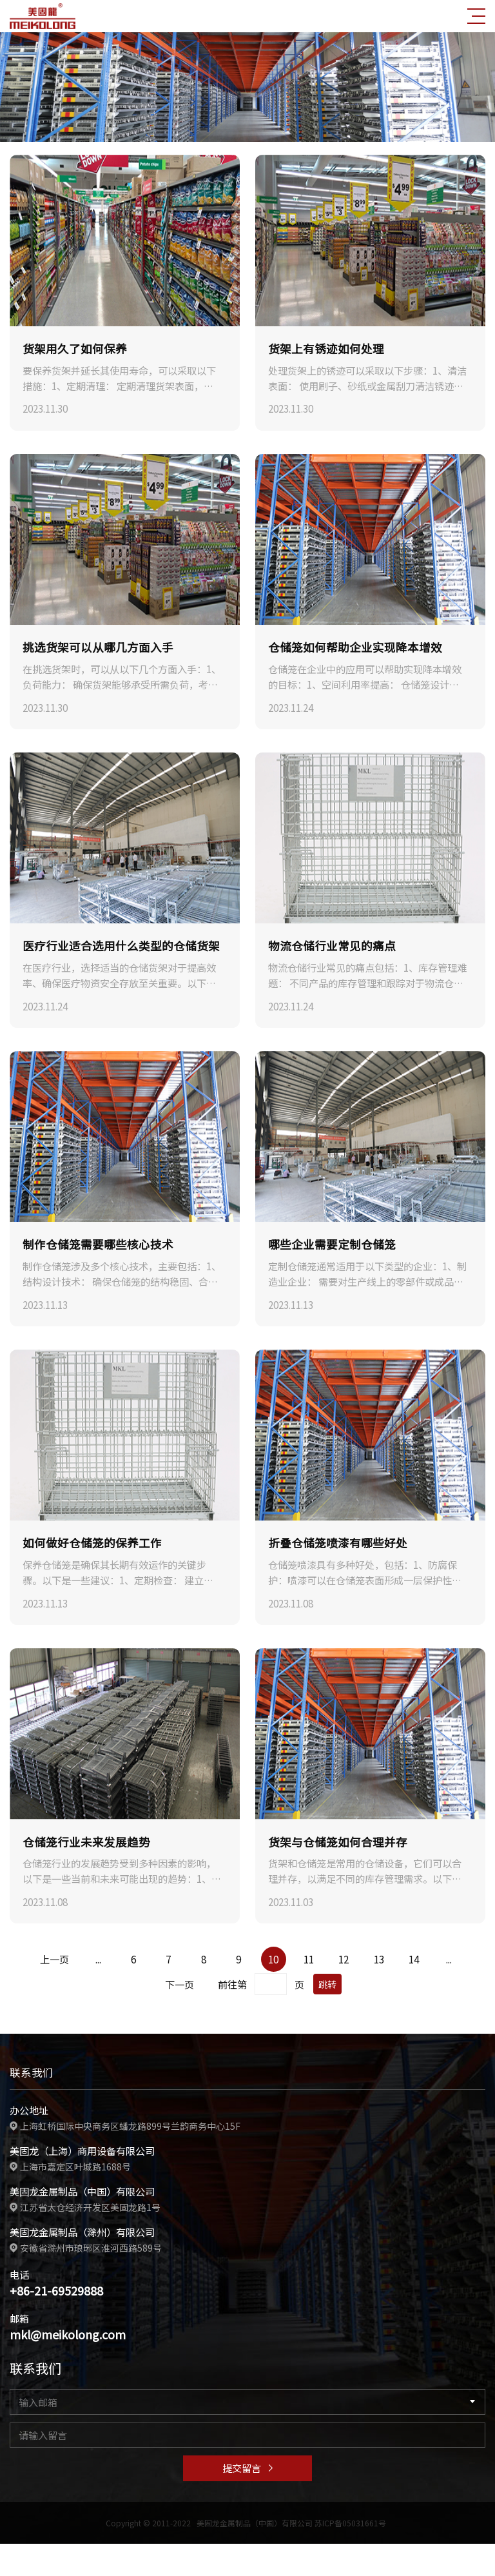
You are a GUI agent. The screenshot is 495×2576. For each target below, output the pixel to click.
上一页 (54, 1959)
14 (414, 1959)
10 (273, 1959)
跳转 (327, 1984)
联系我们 (30, 2072)
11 (309, 1959)
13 (379, 1959)
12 (343, 1959)
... (98, 1959)
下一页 (179, 1984)
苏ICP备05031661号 (350, 2522)
